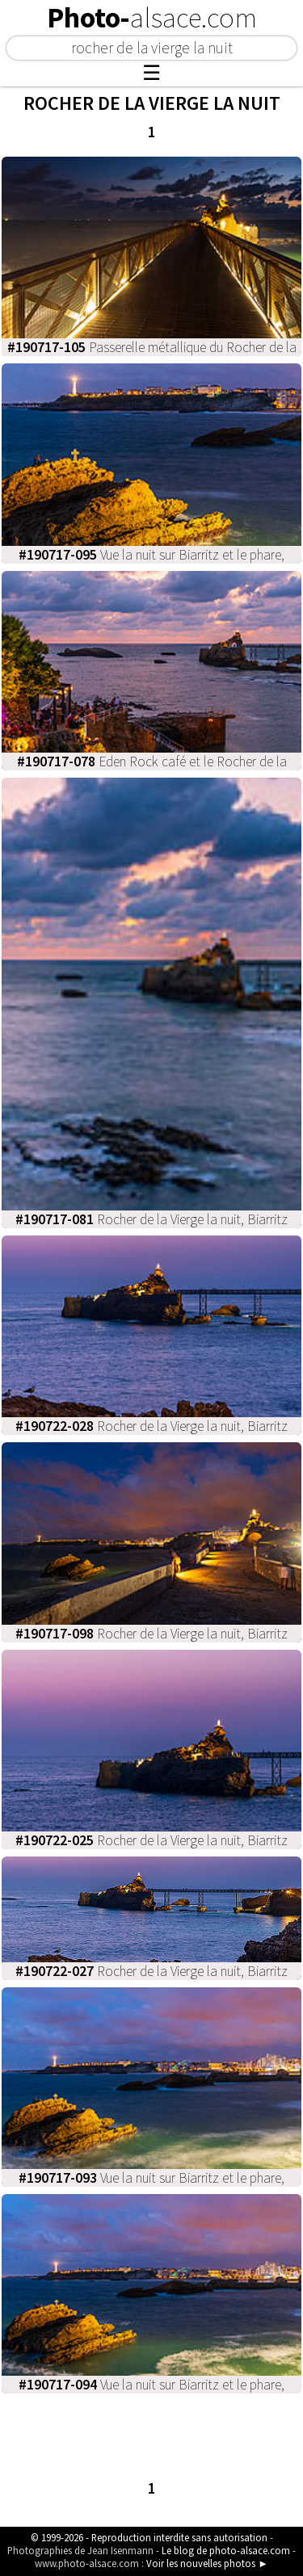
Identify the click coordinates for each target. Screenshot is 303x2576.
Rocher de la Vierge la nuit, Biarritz (151, 1219)
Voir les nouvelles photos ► (207, 2563)
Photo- (152, 18)
